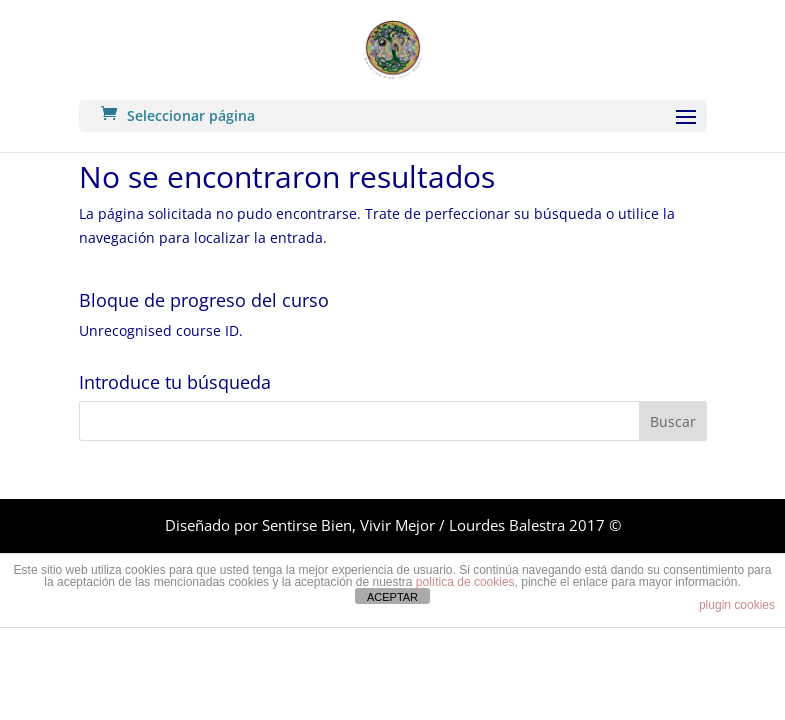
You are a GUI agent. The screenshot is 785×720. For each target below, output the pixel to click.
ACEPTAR (392, 597)
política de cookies (465, 582)
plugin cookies (737, 605)
